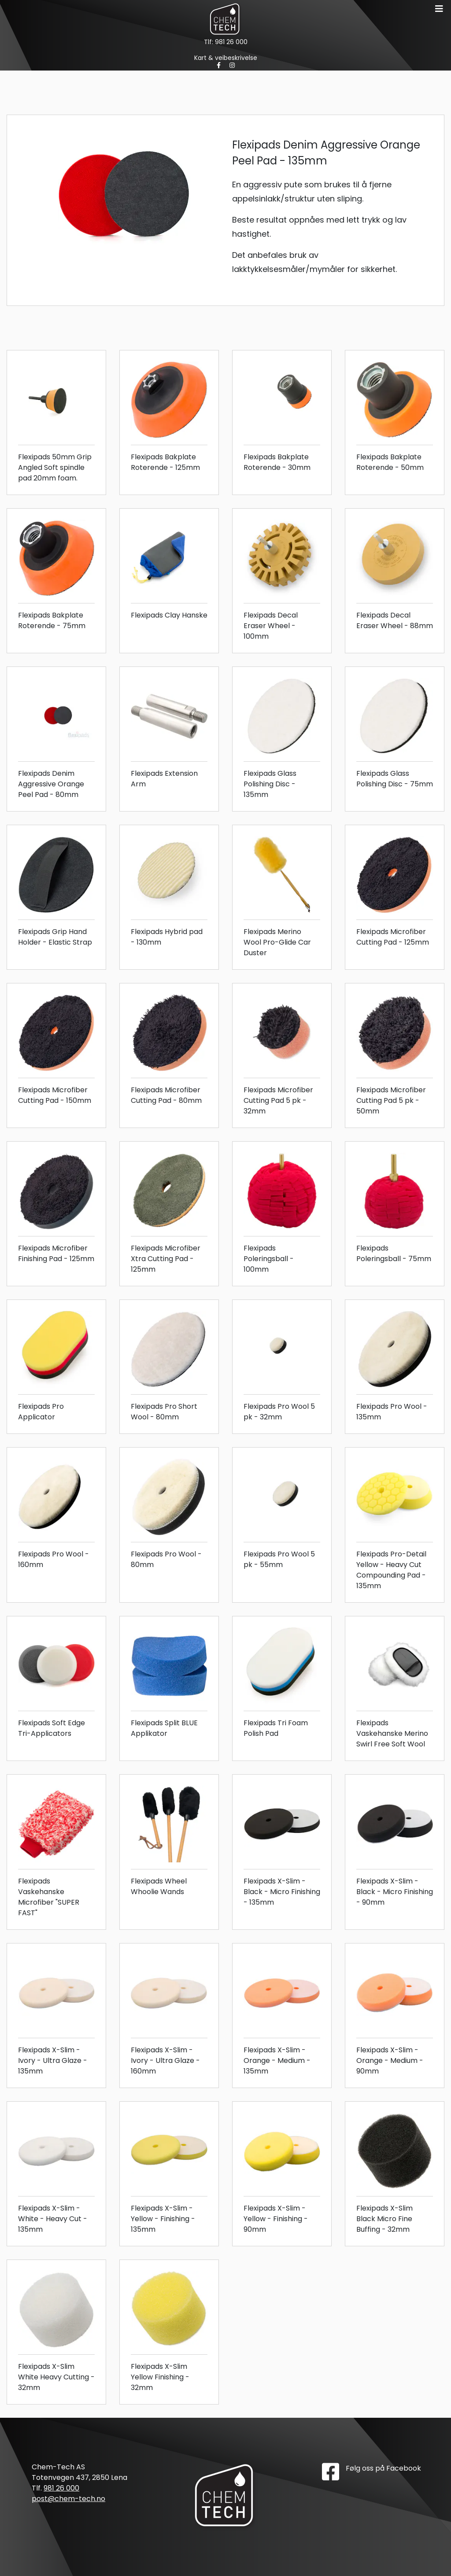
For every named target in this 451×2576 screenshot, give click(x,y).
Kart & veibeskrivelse (225, 57)
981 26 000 (231, 41)
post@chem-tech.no (68, 2499)
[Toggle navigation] (439, 8)
